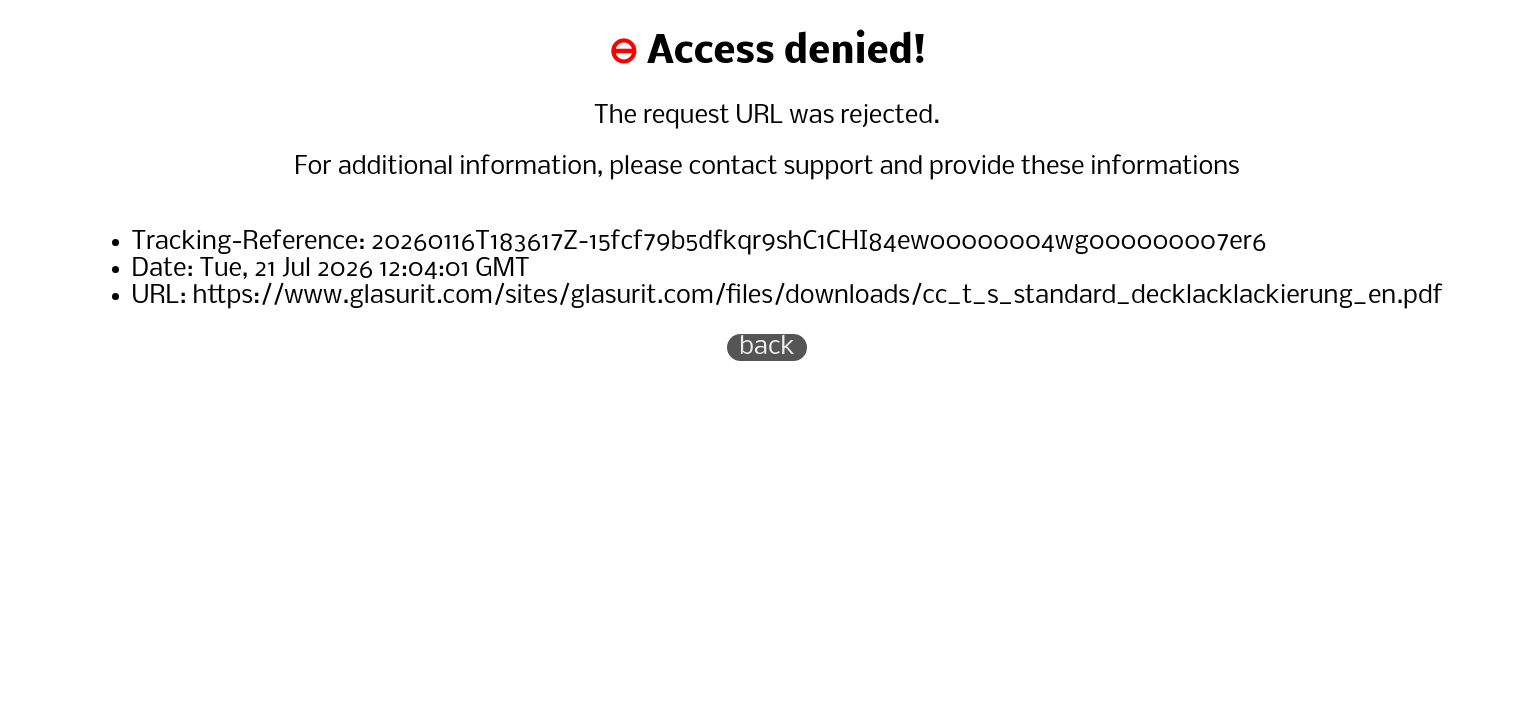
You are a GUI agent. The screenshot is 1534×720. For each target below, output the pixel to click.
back (767, 347)
